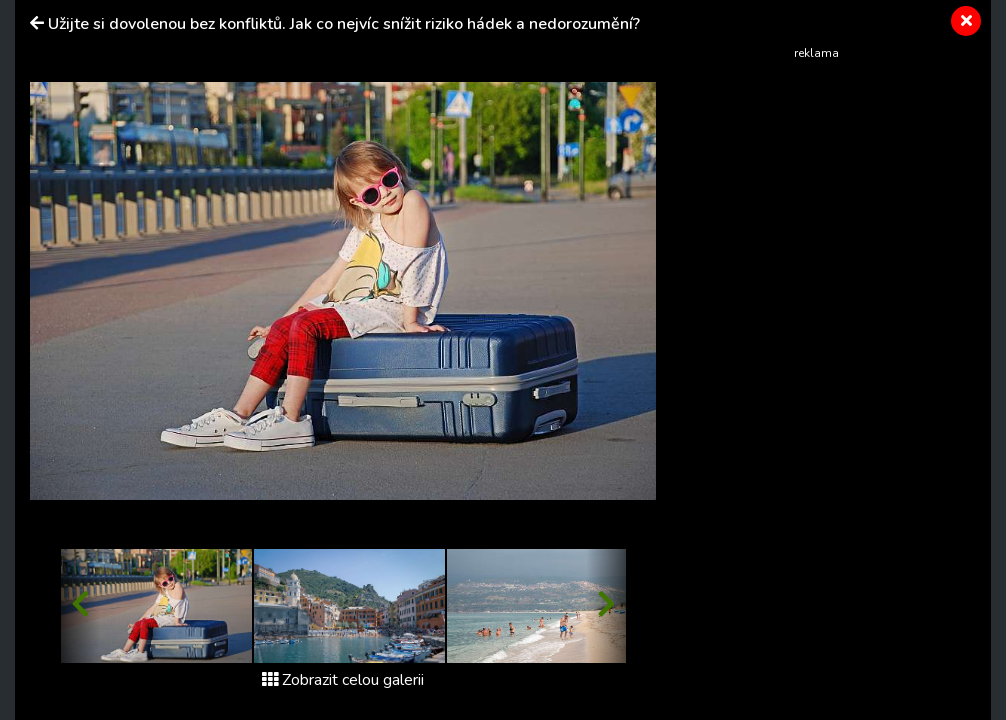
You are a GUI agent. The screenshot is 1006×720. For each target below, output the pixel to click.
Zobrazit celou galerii (343, 680)
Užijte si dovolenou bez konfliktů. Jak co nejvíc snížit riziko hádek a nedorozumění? (344, 24)
